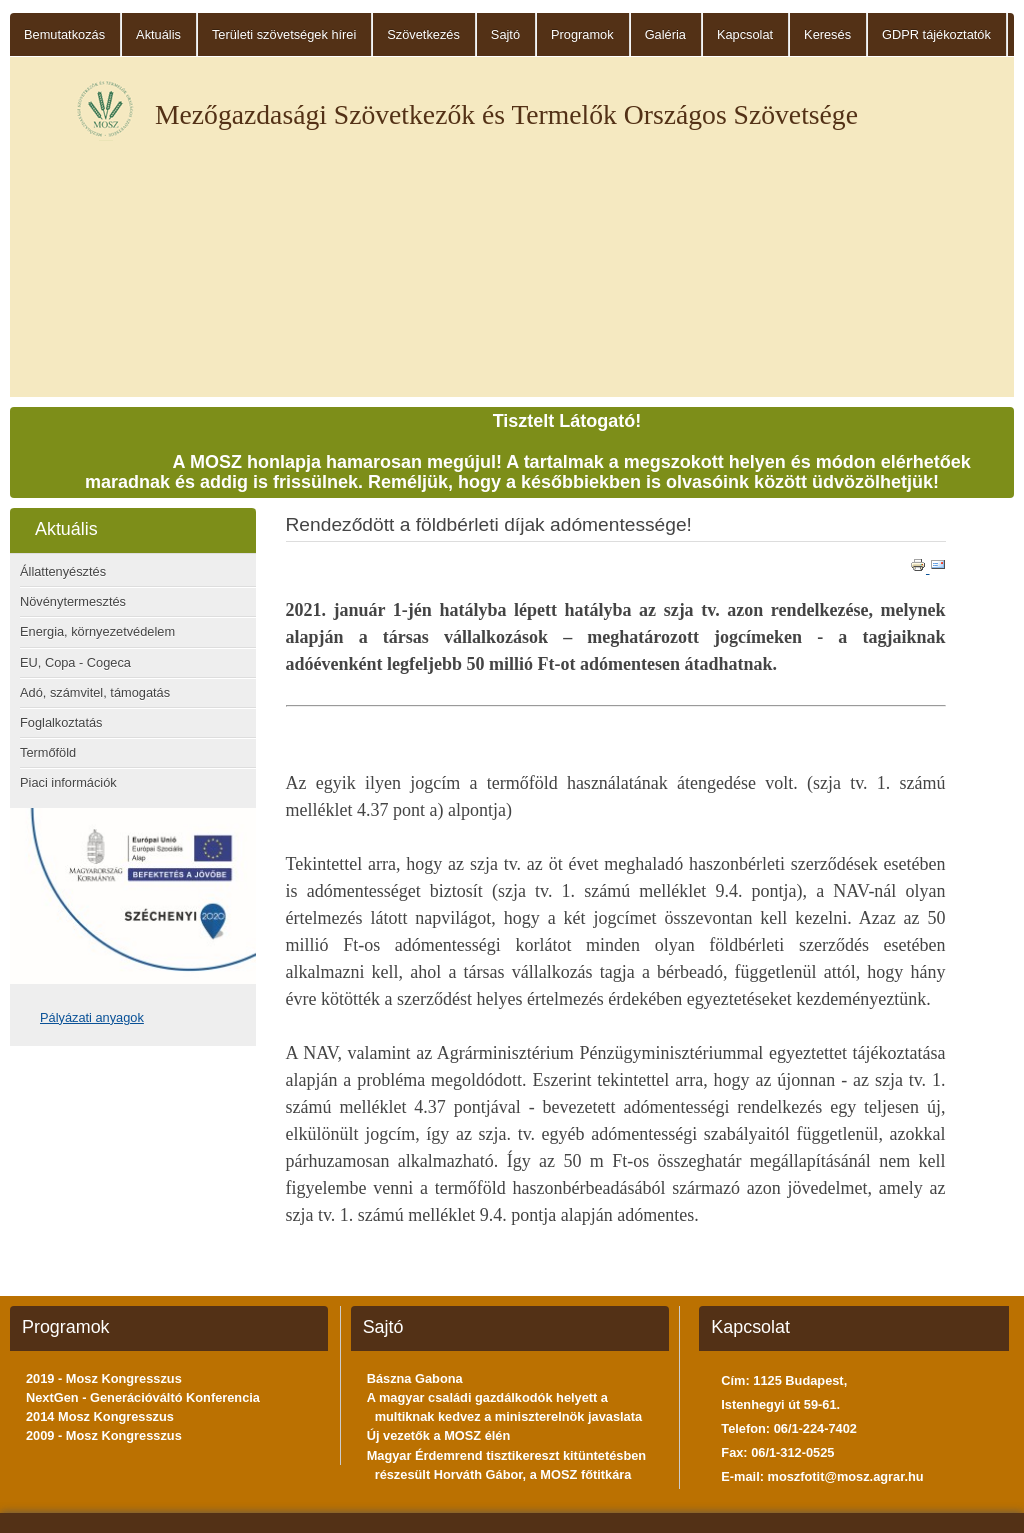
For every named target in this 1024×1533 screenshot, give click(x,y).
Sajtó (505, 34)
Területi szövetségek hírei (284, 34)
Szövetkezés (423, 34)
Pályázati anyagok (92, 1017)
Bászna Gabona (415, 1378)
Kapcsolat (745, 34)
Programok (582, 34)
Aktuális (158, 34)
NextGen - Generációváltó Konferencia (143, 1397)
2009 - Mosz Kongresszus (104, 1435)
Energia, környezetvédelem (97, 631)
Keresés (827, 34)
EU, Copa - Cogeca (75, 662)
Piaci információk (68, 782)
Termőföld (48, 752)
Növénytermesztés (73, 601)
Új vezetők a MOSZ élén (439, 1435)
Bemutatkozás (64, 34)
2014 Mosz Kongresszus (100, 1416)
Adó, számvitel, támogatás (95, 692)
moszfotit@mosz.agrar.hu (846, 1476)
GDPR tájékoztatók (936, 34)
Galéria (665, 34)
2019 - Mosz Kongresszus (104, 1378)
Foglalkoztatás (61, 722)
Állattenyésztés (63, 571)
